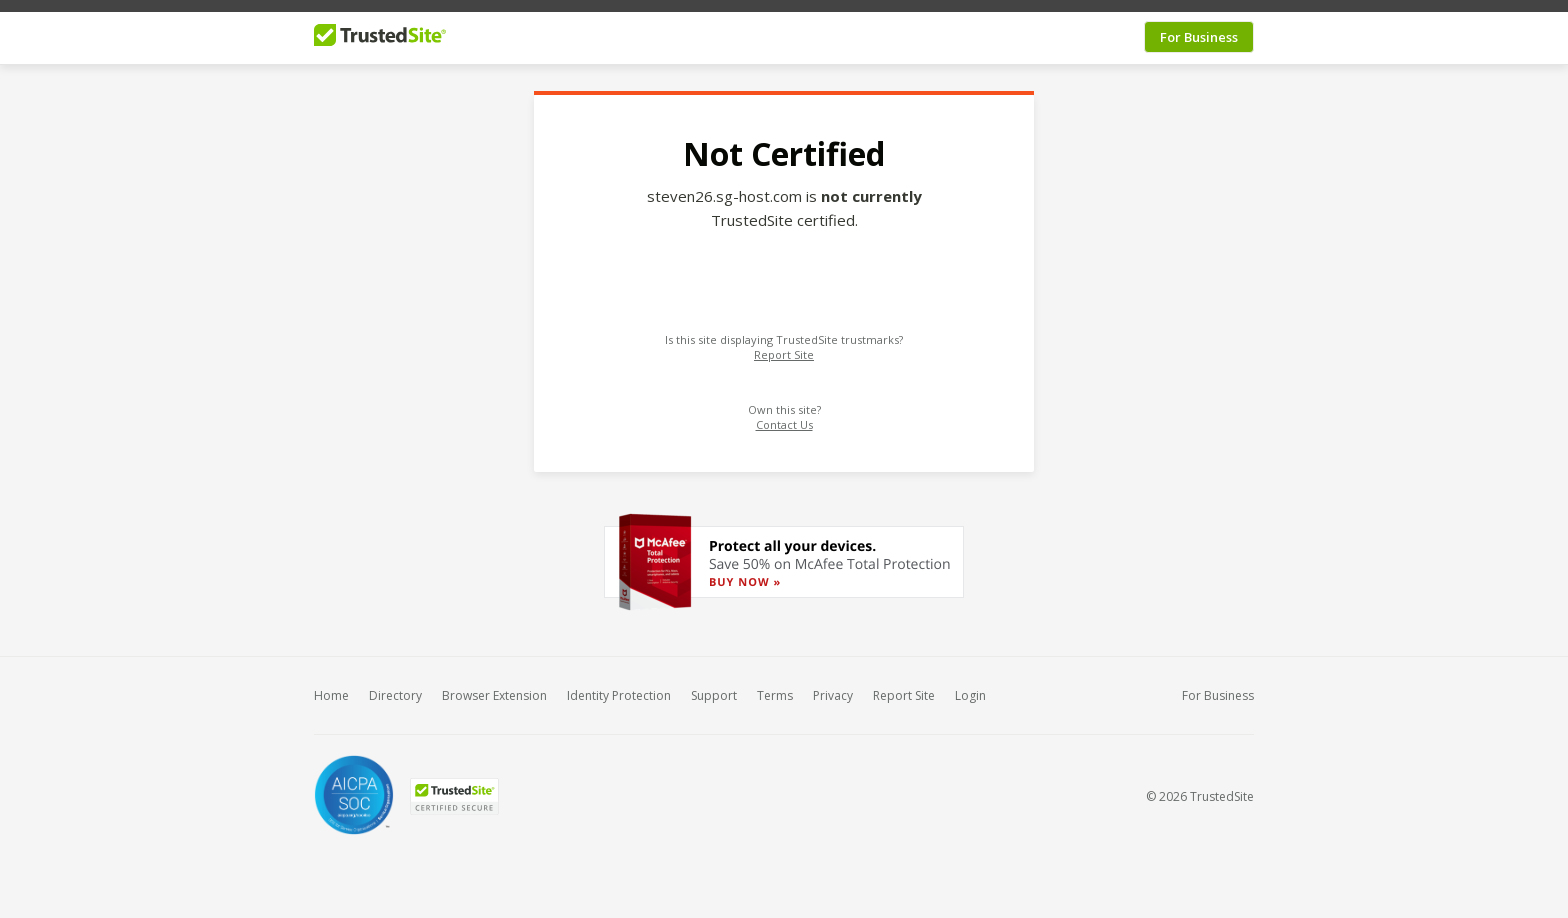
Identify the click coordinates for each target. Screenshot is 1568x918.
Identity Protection (619, 687)
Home (331, 687)
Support (714, 687)
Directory (395, 687)
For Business (1199, 29)
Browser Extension (494, 687)
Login (970, 687)
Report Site (784, 346)
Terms (775, 687)
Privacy (833, 687)
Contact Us (784, 416)
